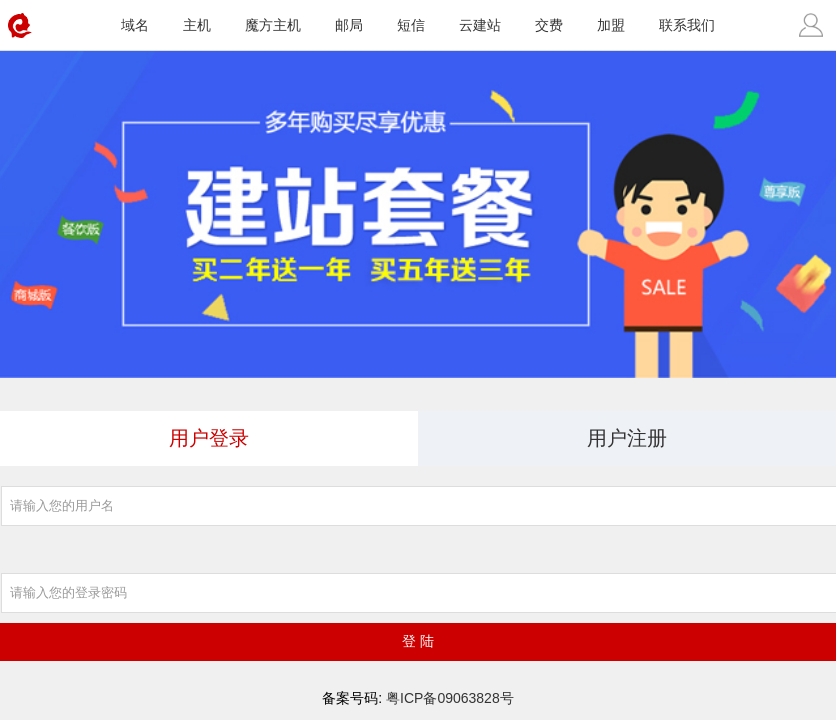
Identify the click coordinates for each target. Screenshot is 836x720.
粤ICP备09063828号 (450, 698)
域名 (135, 25)
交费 (549, 25)
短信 (411, 25)
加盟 (611, 25)
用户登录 (209, 438)
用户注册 (627, 438)
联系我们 (687, 25)
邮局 (349, 25)
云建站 (480, 25)
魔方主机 (273, 25)
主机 (197, 25)
